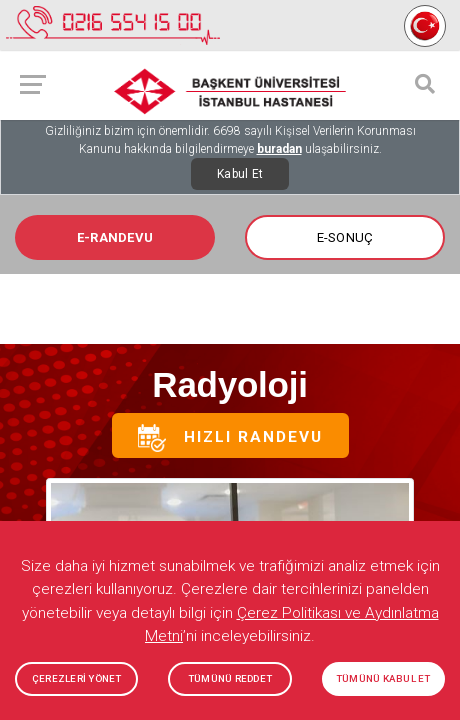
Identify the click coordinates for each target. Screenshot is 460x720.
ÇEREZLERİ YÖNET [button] (77, 678)
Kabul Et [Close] (240, 174)
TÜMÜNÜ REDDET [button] (230, 678)
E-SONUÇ (345, 237)
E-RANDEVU (115, 237)
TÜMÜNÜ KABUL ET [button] (383, 678)
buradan (279, 149)
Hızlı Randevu (230, 438)
